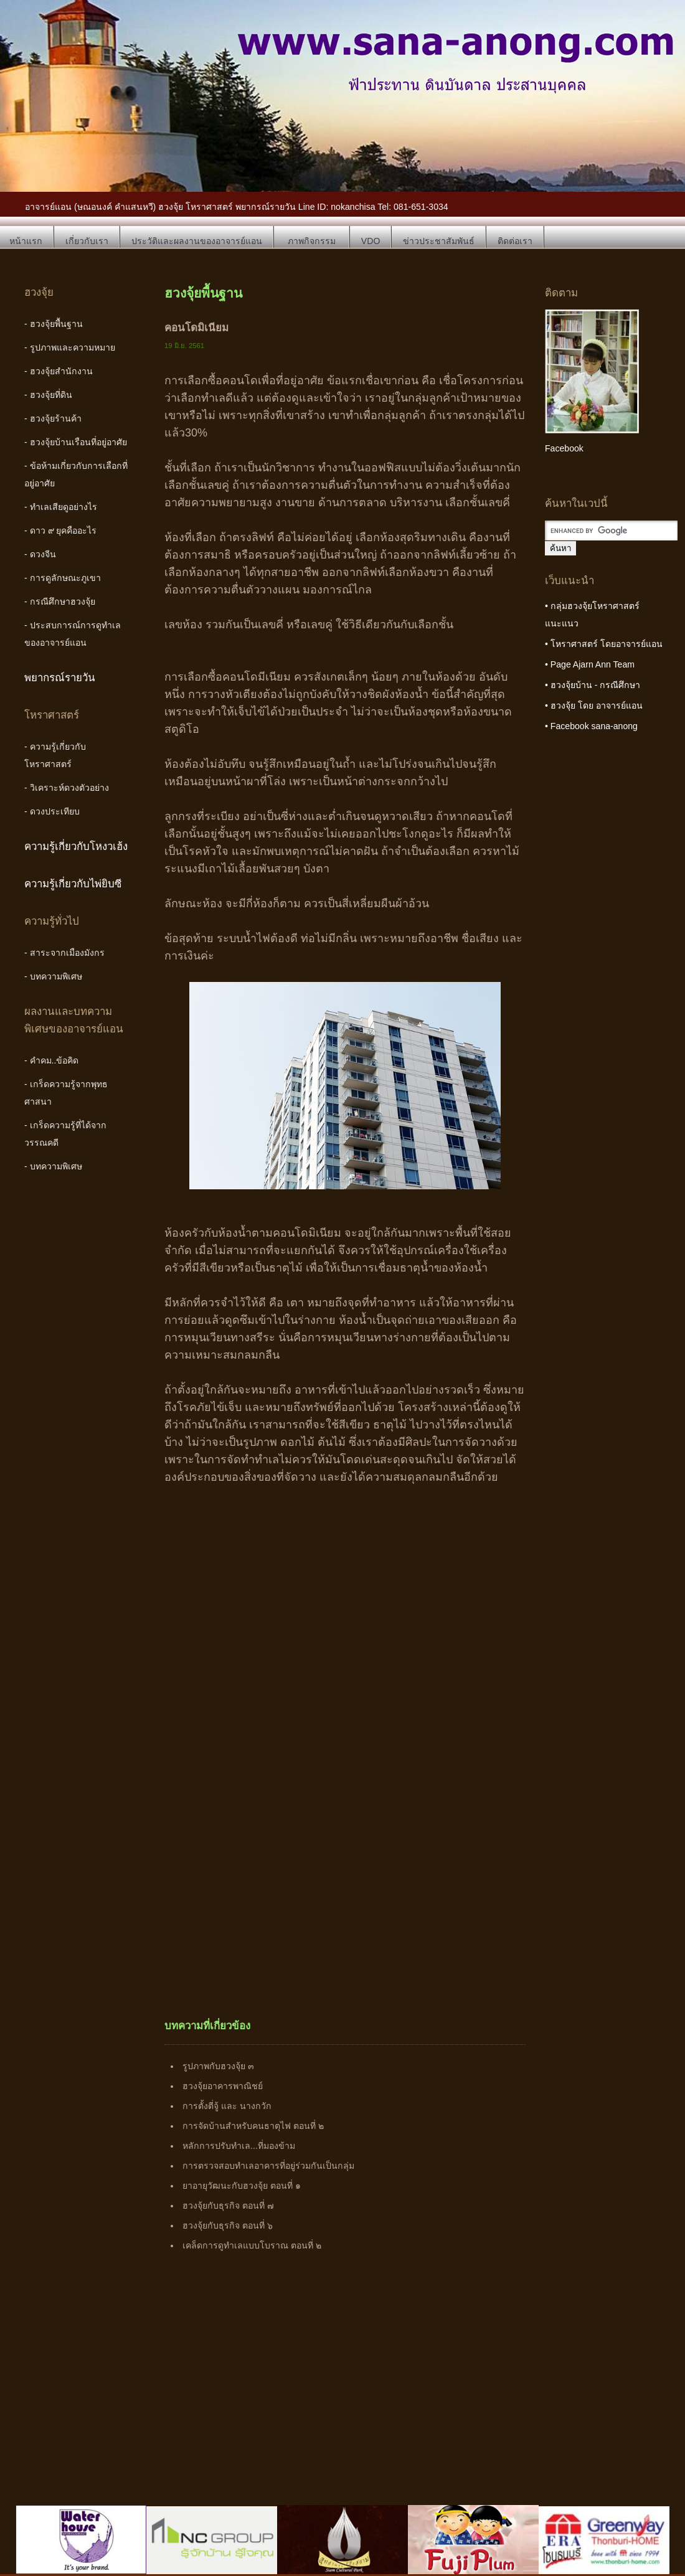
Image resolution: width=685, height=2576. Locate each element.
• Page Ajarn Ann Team (590, 664)
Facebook (564, 448)
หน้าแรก (25, 241)
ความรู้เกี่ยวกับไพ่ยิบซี (72, 884)
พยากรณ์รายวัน (59, 678)
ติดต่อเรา (515, 241)
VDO (370, 241)
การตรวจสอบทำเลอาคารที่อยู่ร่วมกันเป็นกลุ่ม (268, 2166)
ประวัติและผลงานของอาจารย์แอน (196, 241)
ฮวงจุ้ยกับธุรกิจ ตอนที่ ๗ (228, 2205)
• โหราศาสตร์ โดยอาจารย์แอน (604, 644)
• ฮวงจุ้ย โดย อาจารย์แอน (594, 705)
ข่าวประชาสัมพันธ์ (439, 241)
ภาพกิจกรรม (311, 241)
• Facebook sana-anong (591, 726)
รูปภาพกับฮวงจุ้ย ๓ (218, 2066)
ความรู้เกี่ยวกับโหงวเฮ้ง (76, 846)
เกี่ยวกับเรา (86, 241)
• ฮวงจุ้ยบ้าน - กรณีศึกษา (592, 685)
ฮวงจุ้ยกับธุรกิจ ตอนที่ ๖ (227, 2225)
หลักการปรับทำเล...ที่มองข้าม (238, 2146)
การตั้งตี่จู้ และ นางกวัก (227, 2106)
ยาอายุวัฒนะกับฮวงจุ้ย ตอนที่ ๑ (241, 2186)
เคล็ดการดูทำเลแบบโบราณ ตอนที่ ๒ (251, 2245)
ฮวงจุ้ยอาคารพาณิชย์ (222, 2086)
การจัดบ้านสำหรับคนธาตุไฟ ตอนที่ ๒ (253, 2126)
